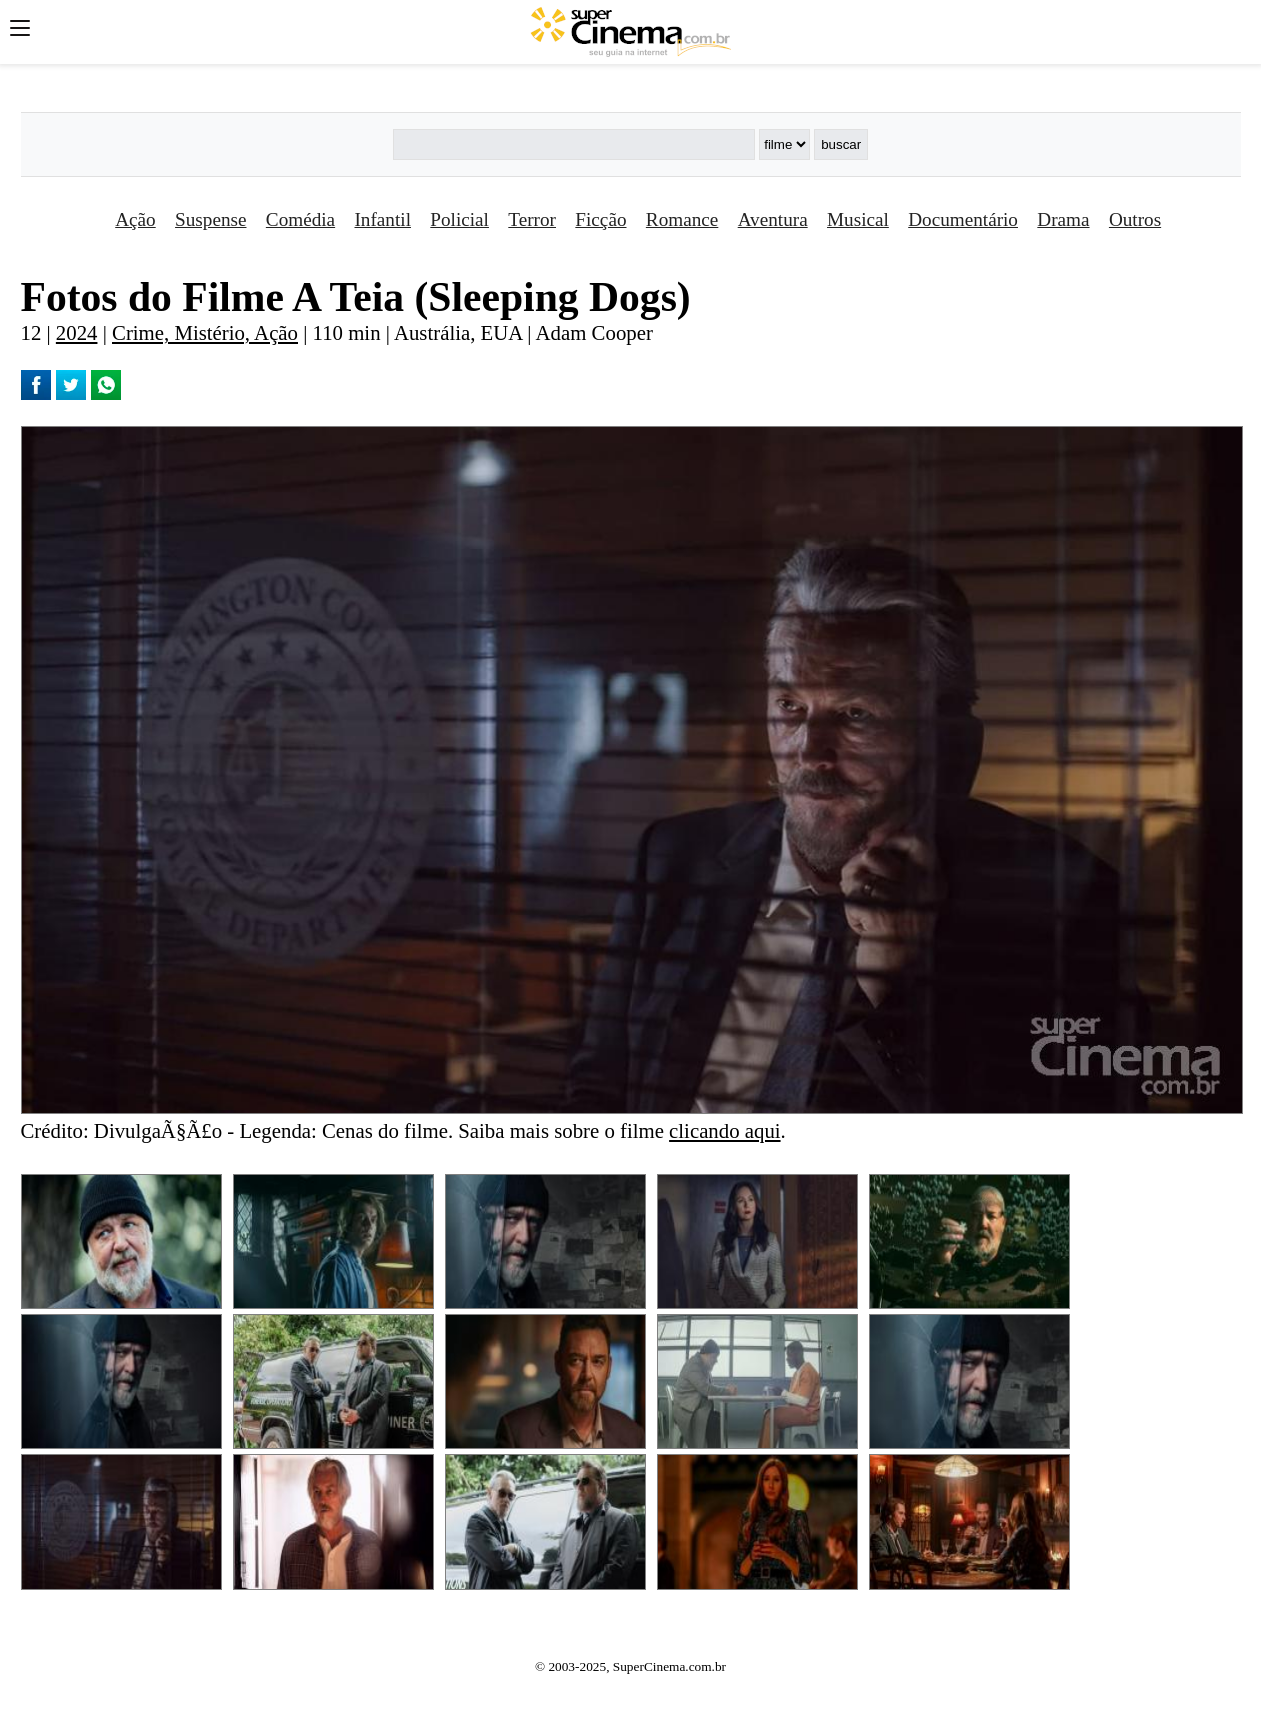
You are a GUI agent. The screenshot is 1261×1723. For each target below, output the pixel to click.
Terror (532, 219)
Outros (1135, 219)
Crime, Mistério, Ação (205, 332)
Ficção (600, 219)
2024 (77, 332)
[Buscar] (574, 144)
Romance (682, 219)
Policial (459, 219)
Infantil (382, 219)
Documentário (963, 219)
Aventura (773, 219)
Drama (1063, 219)
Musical (858, 219)
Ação (135, 219)
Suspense (210, 219)
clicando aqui (724, 1130)
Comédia (300, 219)
